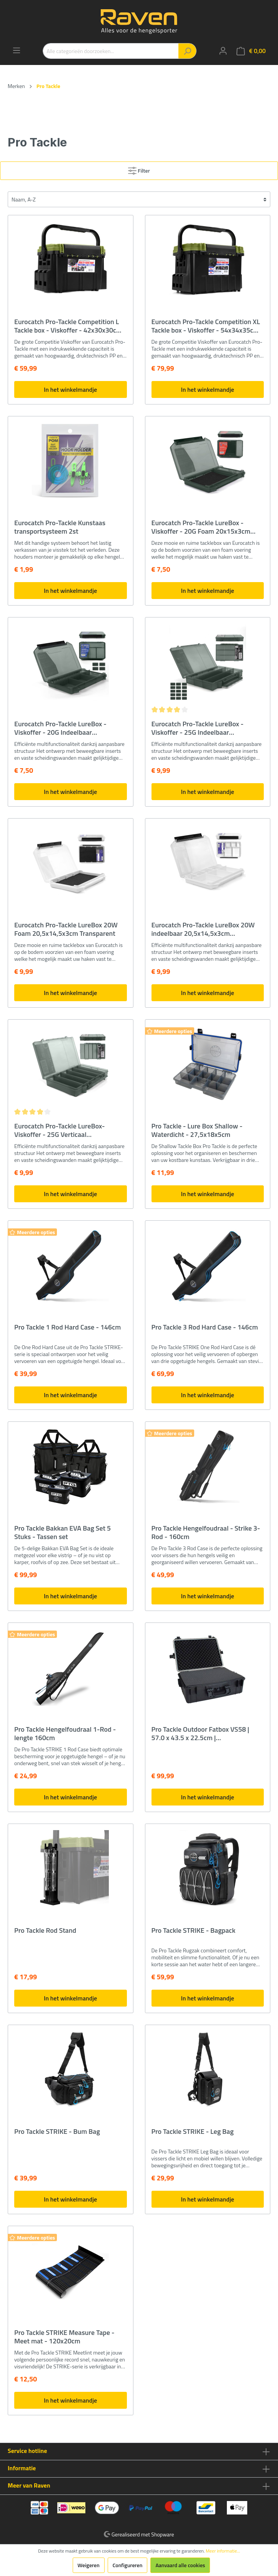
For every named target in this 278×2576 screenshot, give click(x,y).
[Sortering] (139, 199)
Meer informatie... (223, 2551)
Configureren (128, 2565)
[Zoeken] (187, 51)
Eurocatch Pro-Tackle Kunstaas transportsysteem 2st (59, 527)
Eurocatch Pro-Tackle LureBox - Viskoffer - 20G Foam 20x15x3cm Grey (201, 527)
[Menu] (16, 50)
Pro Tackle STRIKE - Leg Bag (192, 2132)
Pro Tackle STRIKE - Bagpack (193, 1930)
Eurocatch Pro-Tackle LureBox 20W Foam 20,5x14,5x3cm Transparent (66, 929)
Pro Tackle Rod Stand (45, 1930)
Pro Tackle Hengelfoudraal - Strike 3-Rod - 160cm (205, 1532)
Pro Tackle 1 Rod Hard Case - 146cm (67, 1327)
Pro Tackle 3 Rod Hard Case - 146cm (204, 1327)
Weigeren (89, 2565)
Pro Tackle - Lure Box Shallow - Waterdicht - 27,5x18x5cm (197, 1130)
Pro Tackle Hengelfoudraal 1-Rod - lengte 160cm (65, 1733)
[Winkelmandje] (251, 50)
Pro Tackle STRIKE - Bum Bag (57, 2132)
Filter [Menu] (139, 169)
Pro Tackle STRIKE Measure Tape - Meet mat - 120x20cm (64, 2336)
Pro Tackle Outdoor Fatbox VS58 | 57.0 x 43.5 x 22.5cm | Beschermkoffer (200, 1733)
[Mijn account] (223, 50)
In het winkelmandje (70, 389)
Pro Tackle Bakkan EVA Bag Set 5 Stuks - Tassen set (62, 1532)
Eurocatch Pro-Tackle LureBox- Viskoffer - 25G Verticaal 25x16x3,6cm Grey (59, 1130)
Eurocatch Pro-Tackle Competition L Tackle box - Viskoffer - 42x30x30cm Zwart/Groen (68, 326)
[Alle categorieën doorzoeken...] (111, 51)
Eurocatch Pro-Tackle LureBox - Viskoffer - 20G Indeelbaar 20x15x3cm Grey (60, 728)
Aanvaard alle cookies (180, 2565)
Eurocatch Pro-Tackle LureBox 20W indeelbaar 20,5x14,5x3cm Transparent (203, 929)
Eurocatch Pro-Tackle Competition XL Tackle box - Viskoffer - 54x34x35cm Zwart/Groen (205, 326)
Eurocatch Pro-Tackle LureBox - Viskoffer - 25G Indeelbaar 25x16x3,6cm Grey (197, 728)
